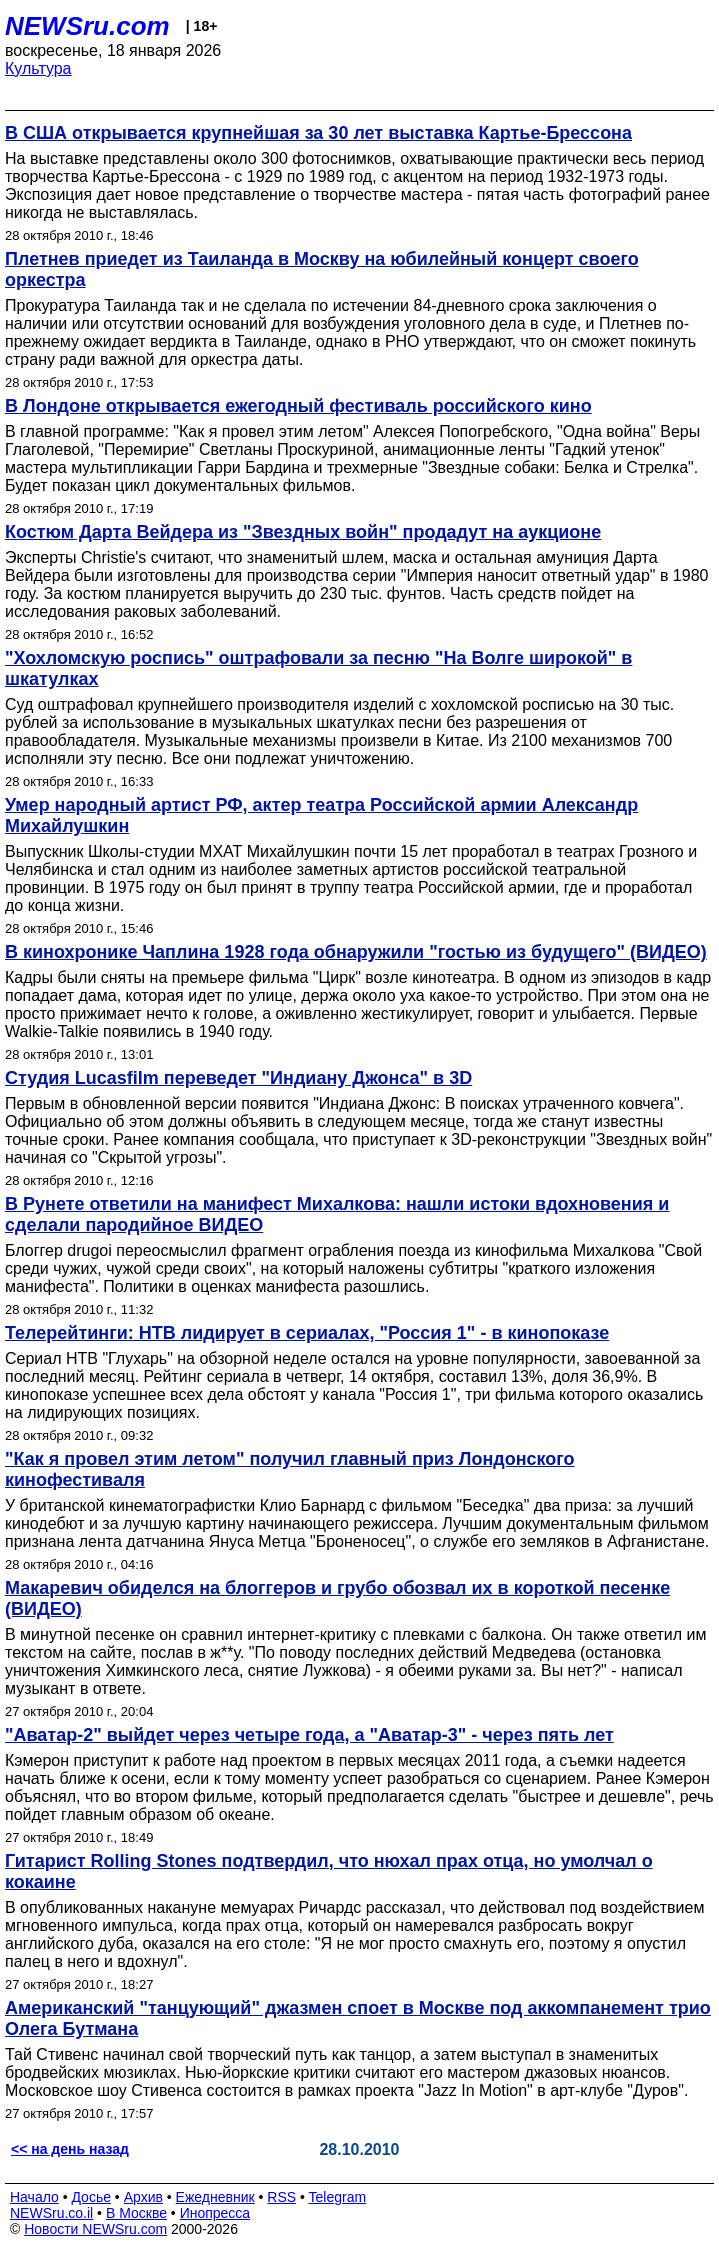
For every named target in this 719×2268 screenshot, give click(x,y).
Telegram (338, 2197)
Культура (38, 68)
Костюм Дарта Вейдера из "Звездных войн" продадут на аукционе (303, 532)
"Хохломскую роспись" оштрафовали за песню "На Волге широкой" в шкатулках (318, 668)
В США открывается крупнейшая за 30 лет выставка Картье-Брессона (318, 133)
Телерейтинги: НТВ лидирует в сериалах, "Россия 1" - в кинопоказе (307, 1333)
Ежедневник (215, 2197)
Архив (143, 2197)
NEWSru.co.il (51, 2213)
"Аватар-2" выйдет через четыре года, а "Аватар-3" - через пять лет (309, 1735)
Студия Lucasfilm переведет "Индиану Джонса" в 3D (238, 1078)
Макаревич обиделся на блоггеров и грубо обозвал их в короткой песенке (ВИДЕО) (337, 1598)
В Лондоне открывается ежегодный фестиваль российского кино (298, 406)
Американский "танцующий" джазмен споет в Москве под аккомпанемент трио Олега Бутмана (358, 2018)
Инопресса (215, 2213)
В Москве (136, 2213)
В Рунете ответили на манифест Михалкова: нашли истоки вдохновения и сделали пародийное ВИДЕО (337, 1214)
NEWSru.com (87, 26)
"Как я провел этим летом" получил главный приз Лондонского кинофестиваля (290, 1469)
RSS (281, 2197)
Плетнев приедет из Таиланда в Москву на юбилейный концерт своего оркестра (322, 269)
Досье (91, 2197)
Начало (34, 2197)
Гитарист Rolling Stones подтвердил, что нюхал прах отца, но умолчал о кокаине (329, 1871)
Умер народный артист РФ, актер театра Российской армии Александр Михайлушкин (321, 815)
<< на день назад (70, 2149)
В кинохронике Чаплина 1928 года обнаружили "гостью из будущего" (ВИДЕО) (356, 952)
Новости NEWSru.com (95, 2229)
